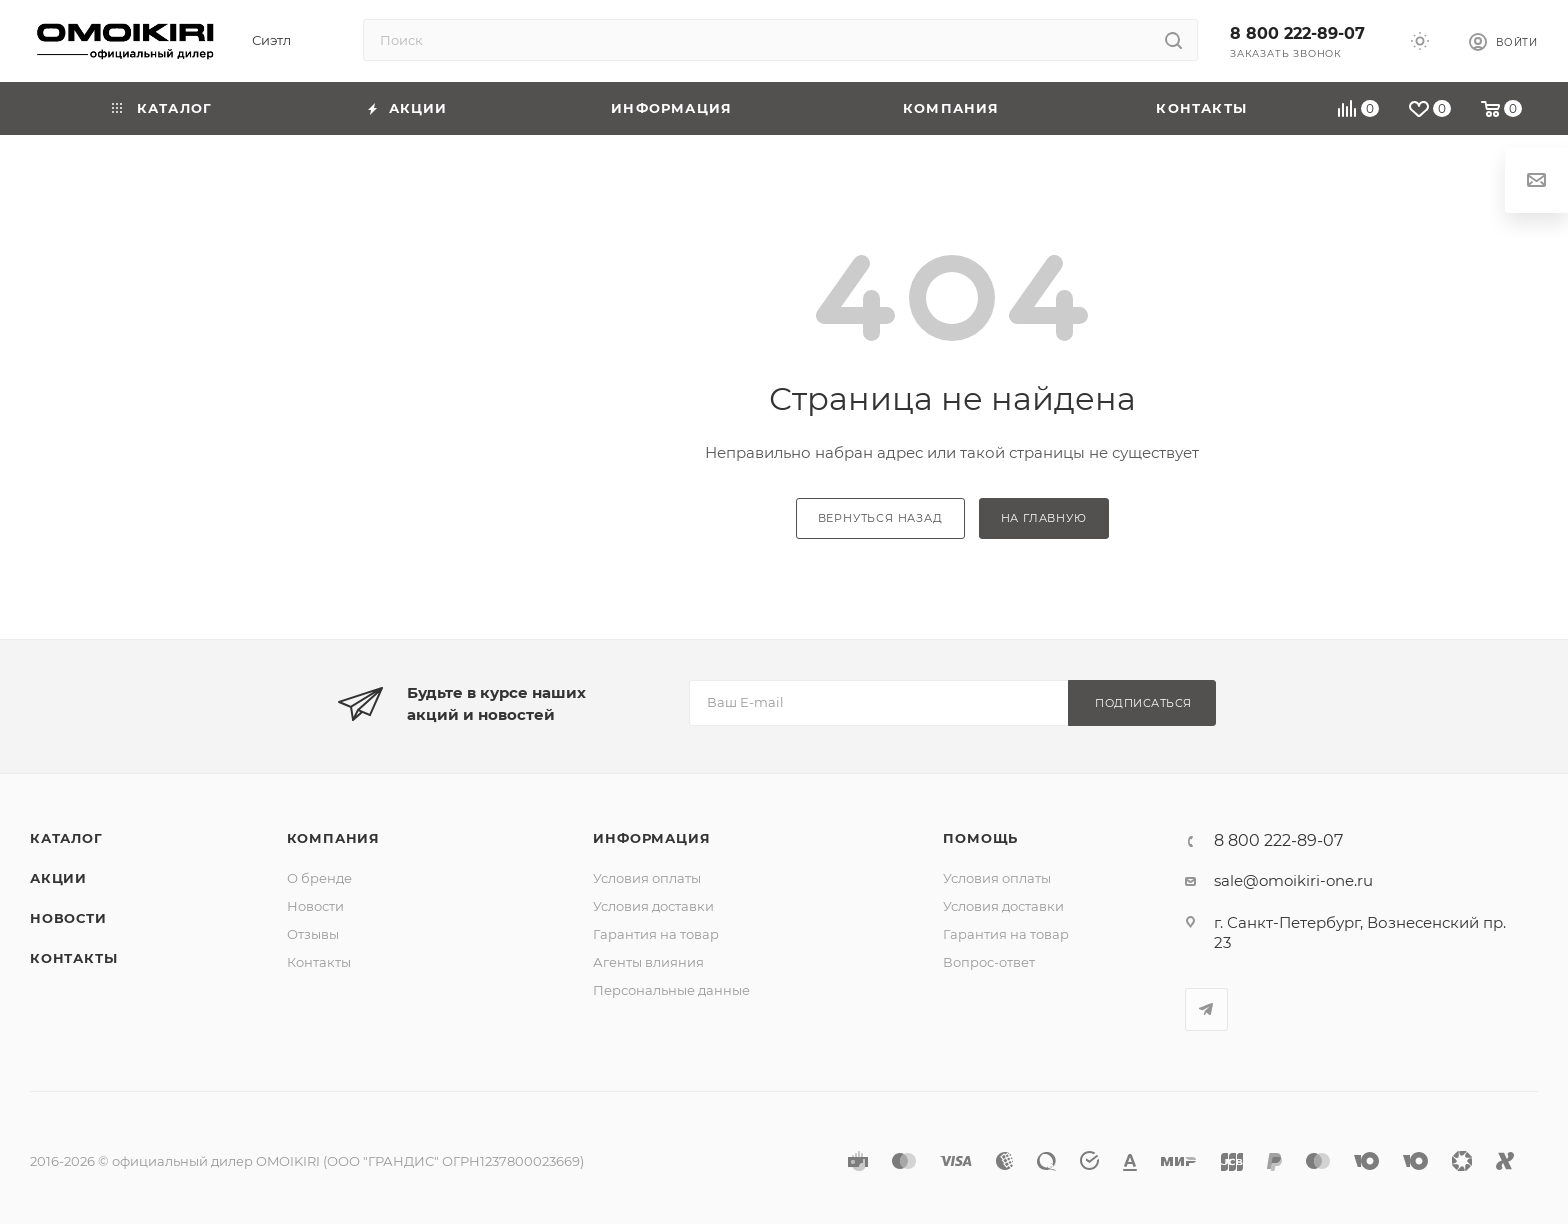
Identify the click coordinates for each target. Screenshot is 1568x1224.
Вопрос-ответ (989, 962)
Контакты (73, 958)
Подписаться (1143, 703)
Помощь (980, 838)
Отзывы (313, 934)
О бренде (319, 878)
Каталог (66, 838)
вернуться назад (880, 518)
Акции (58, 878)
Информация (651, 838)
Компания (333, 838)
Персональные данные (671, 990)
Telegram (1206, 1009)
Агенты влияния (648, 962)
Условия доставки (653, 906)
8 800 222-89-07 (1297, 33)
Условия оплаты (647, 878)
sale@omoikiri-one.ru (1293, 880)
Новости (68, 918)
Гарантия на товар (656, 934)
